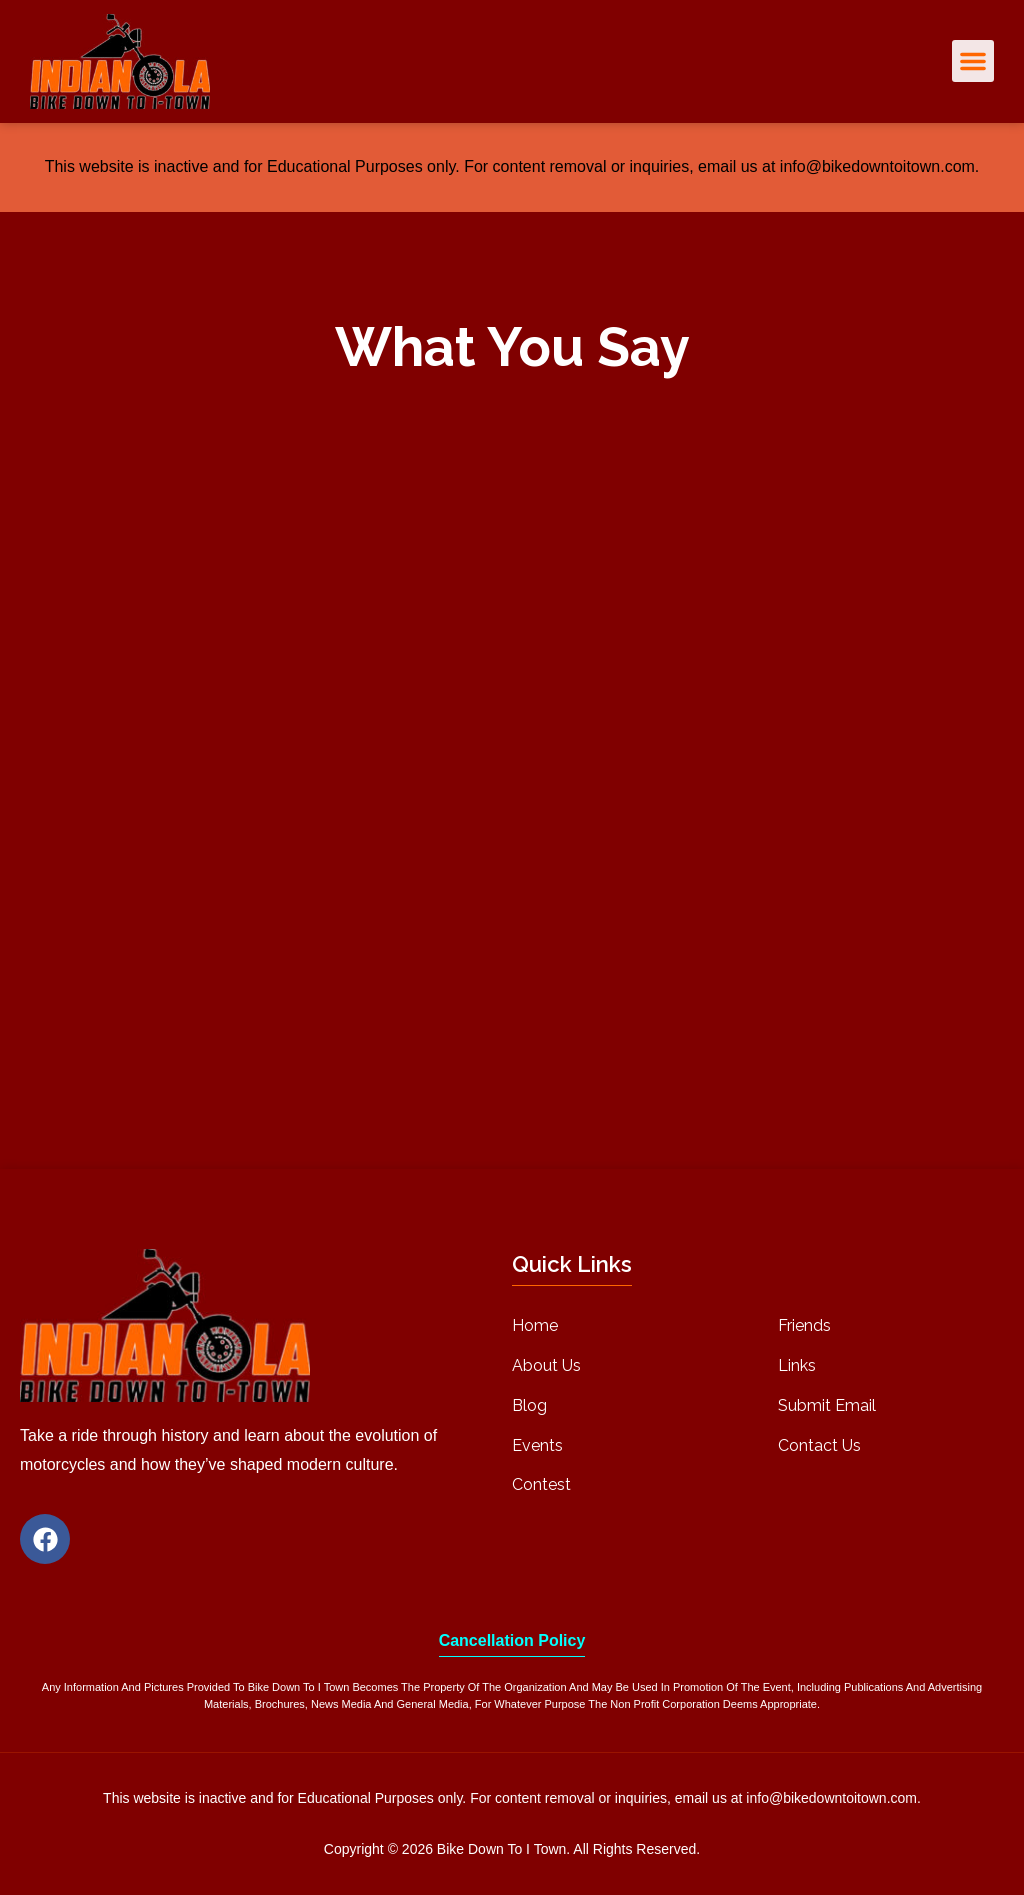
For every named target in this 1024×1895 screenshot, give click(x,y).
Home (535, 1325)
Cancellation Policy (512, 1640)
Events (537, 1445)
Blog (529, 1405)
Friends (804, 1325)
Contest (541, 1484)
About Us (546, 1365)
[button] (973, 61)
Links (797, 1365)
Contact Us (819, 1445)
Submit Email (827, 1405)
